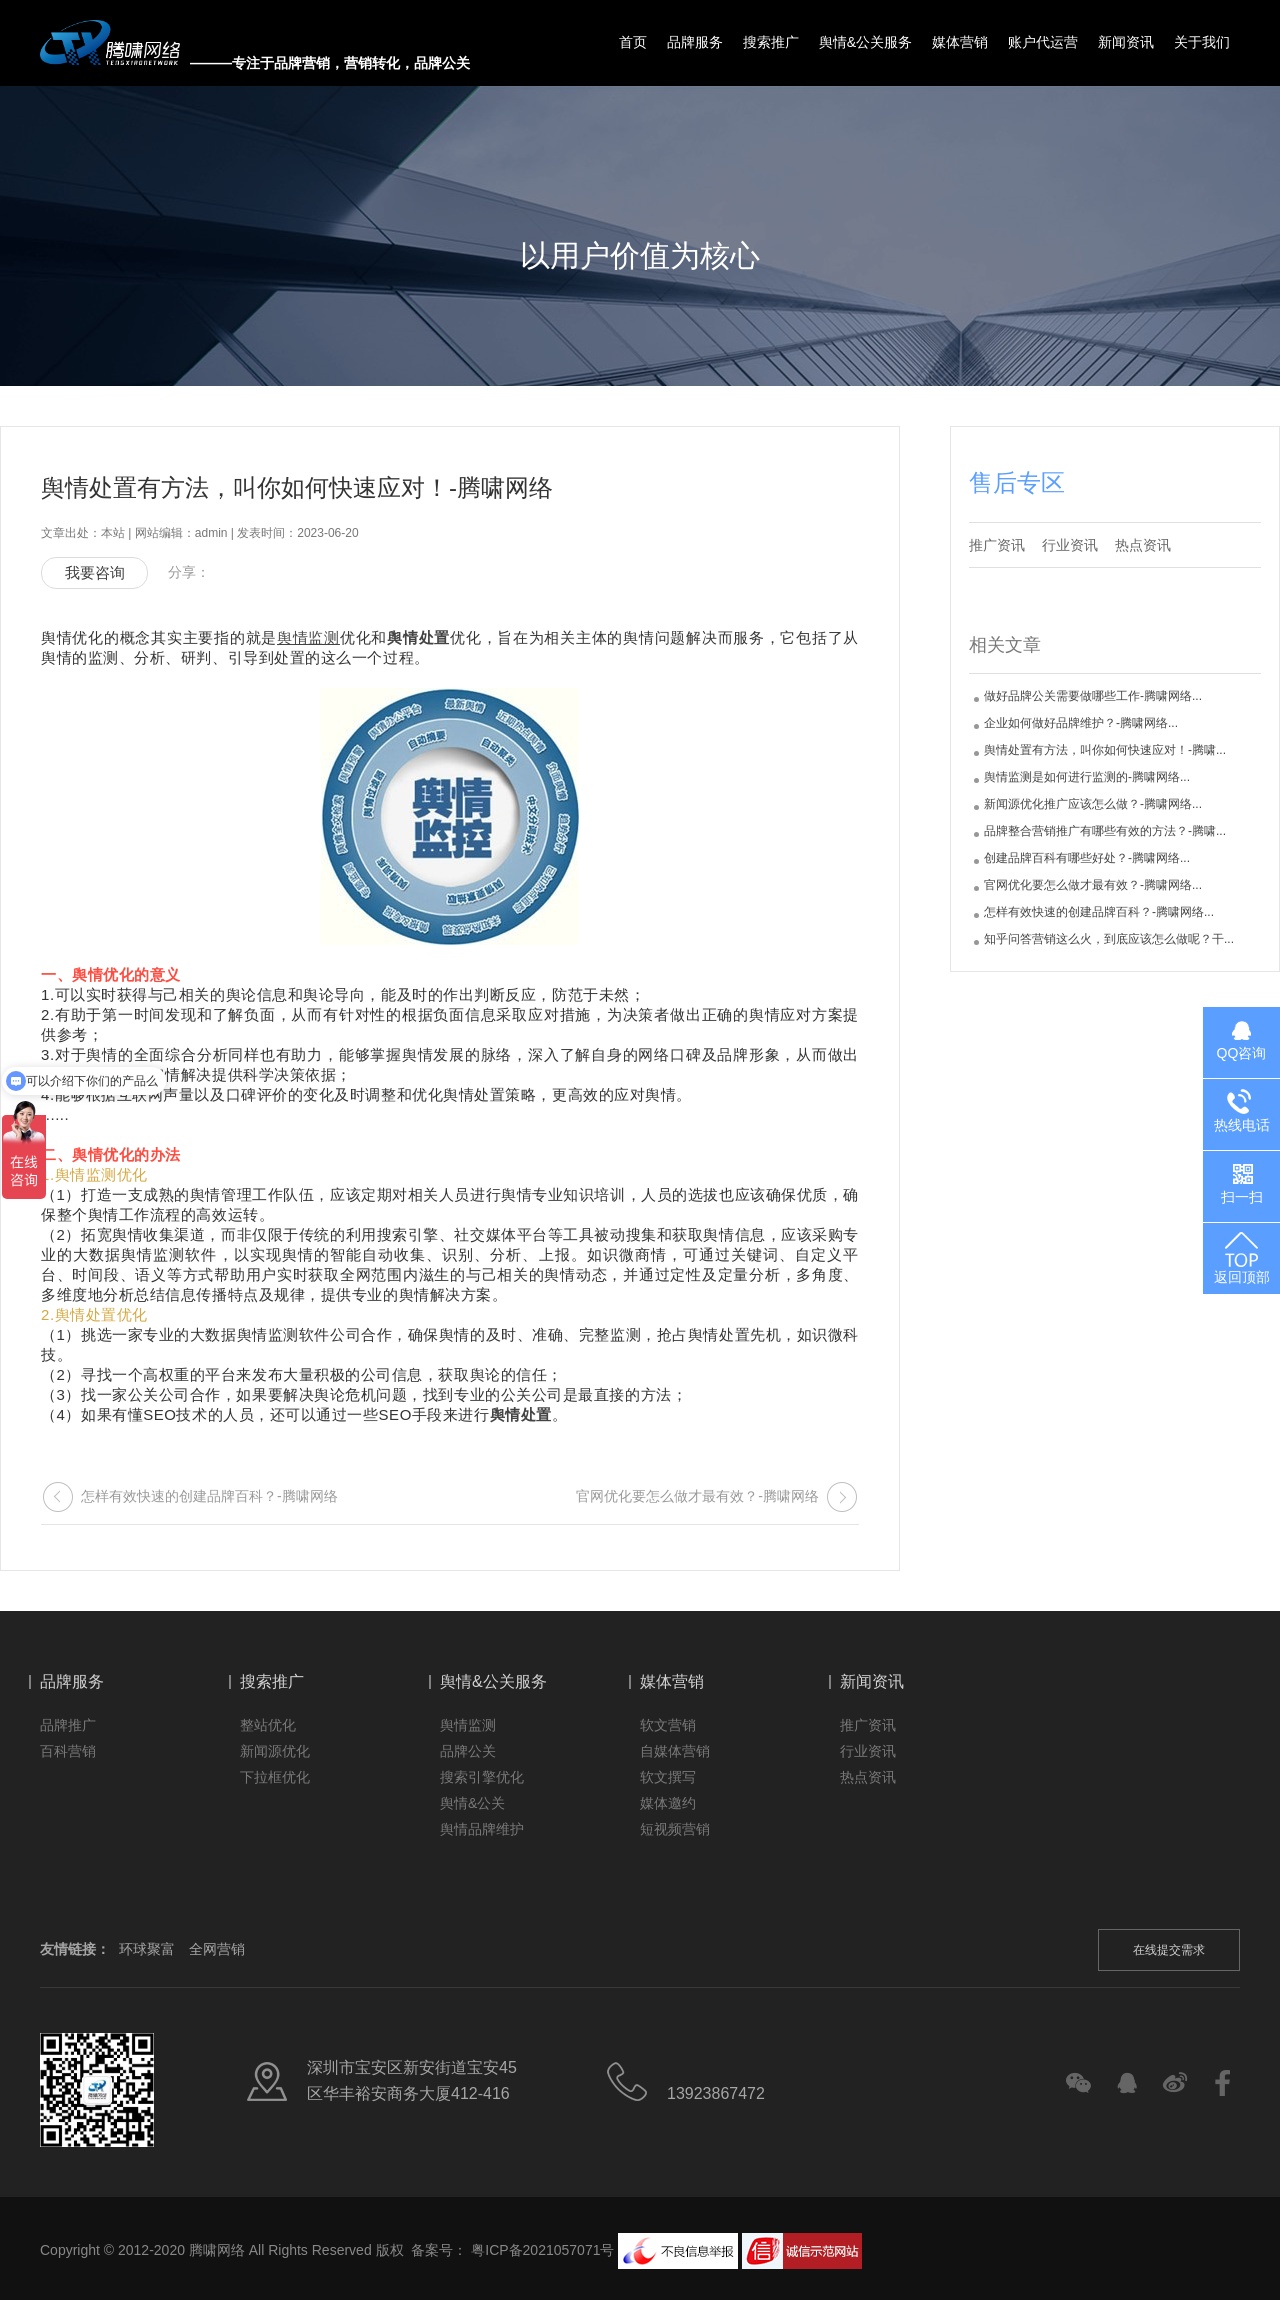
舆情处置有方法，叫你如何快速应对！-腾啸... (1105, 750)
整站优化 (268, 1725)
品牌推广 (68, 1725)
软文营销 (668, 1725)
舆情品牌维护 (482, 1829)
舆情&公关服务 (865, 42)
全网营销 (217, 1949)
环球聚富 (147, 1949)
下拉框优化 (275, 1777)
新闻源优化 (275, 1751)
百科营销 (68, 1751)
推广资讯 (997, 545)
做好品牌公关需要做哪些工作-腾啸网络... (1093, 696)
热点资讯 (1143, 545)
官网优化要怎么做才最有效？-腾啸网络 (697, 1496)
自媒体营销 (675, 1751)
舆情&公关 (472, 1803)
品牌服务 (695, 42)
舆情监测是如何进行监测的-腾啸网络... (1087, 777)
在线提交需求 (1169, 1950)
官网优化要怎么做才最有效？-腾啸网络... (1093, 885)
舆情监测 (468, 1725)
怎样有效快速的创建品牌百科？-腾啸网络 (209, 1496)
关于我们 (1202, 42)
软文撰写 (668, 1777)
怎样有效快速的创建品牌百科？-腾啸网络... (1099, 912)
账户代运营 (1043, 42)
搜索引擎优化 (482, 1777)
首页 (633, 42)
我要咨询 (95, 572)
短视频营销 (675, 1829)
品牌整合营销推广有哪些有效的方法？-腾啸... (1105, 831)
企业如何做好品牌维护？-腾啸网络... (1081, 723)
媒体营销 (960, 42)
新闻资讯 (1126, 42)
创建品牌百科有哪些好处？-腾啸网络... (1087, 858)
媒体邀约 (668, 1803)
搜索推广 (771, 42)
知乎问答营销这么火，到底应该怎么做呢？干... (1109, 939)
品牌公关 (468, 1751)
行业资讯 (1070, 545)
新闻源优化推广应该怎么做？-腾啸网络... (1093, 804)
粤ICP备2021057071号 (542, 2249)
